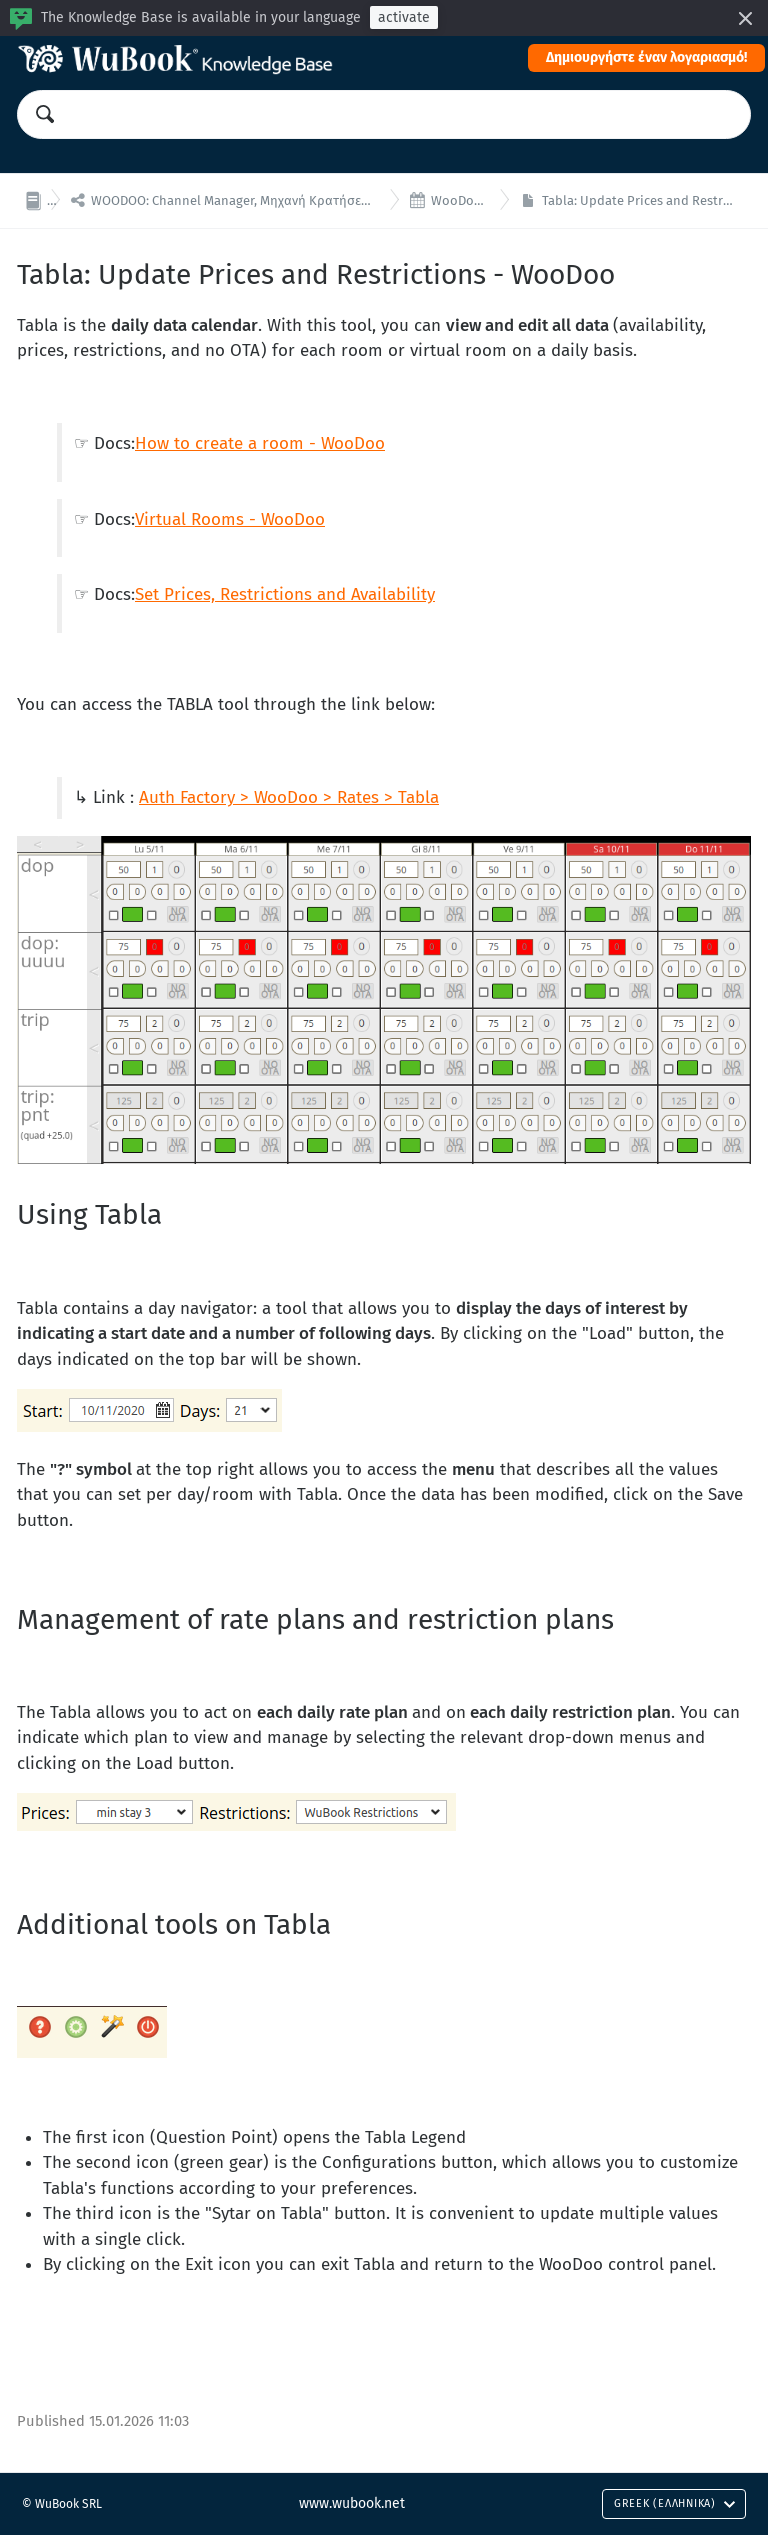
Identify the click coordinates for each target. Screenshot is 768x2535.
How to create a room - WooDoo (260, 443)
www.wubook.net (352, 2503)
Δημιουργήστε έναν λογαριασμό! (646, 57)
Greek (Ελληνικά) (675, 2503)
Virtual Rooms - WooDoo (230, 519)
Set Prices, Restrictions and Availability (285, 594)
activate (404, 17)
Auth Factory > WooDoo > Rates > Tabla (289, 797)
